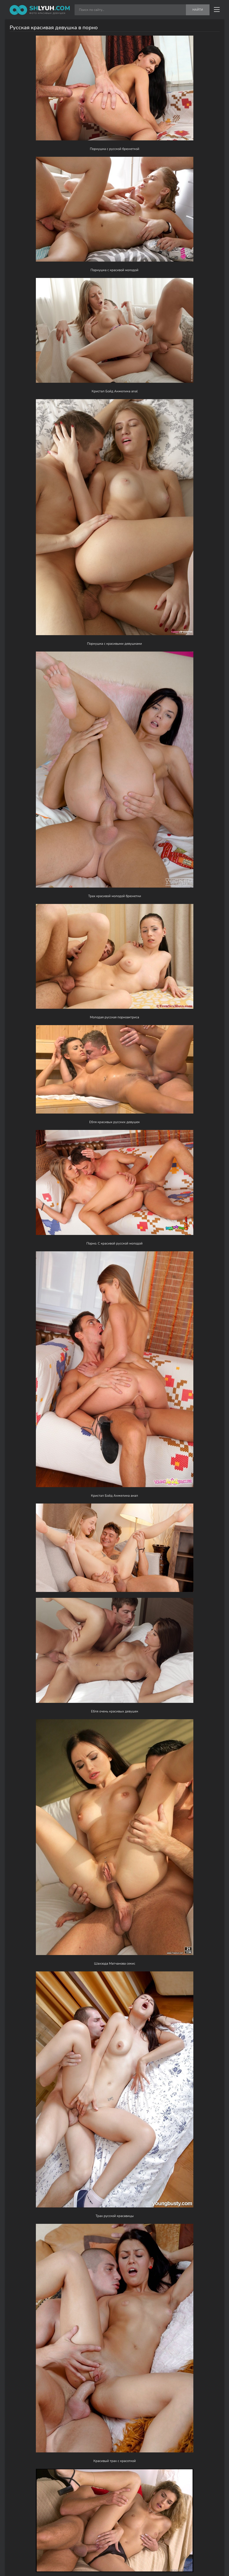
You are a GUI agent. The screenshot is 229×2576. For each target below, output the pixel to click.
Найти (197, 10)
